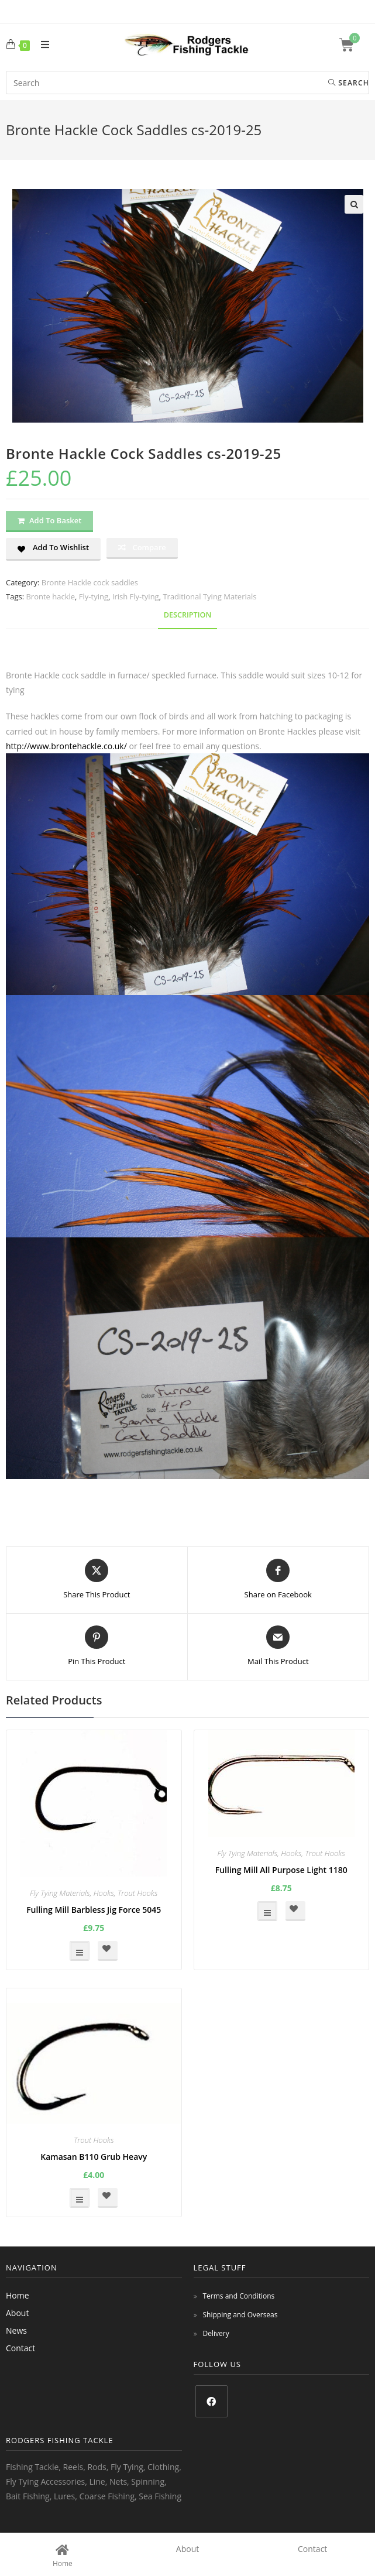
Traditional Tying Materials (209, 596)
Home (17, 2295)
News (16, 2330)
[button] (354, 204)
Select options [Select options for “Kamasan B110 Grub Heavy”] (80, 2198)
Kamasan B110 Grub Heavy (93, 2156)
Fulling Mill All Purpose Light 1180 (281, 1869)
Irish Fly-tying (135, 596)
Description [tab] (188, 615)
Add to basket (55, 520)
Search (348, 83)
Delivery (216, 2333)
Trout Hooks (138, 1893)
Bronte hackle (50, 596)
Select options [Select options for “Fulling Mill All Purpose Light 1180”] (267, 1911)
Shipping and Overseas (240, 2315)
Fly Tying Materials (60, 1893)
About (17, 2312)
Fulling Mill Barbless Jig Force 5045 (93, 1909)
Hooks (104, 1893)
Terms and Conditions (239, 2296)
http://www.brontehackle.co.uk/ (66, 746)
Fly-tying (93, 596)
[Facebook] (211, 2401)
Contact (20, 2348)
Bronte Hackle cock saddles (90, 582)
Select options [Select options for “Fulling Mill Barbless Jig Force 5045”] (80, 1951)
